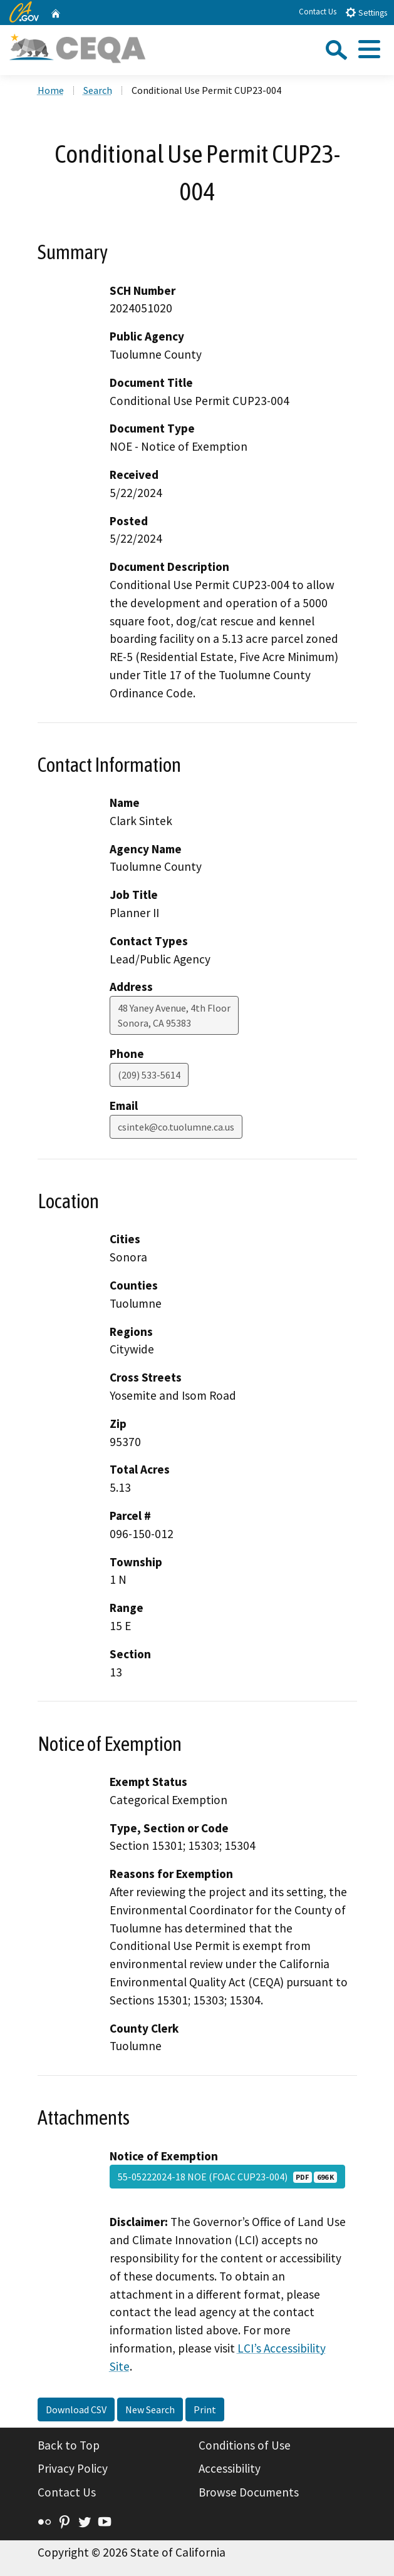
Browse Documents (249, 2492)
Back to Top (69, 2445)
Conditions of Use (245, 2445)
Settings (366, 12)
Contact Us (317, 11)
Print (205, 2409)
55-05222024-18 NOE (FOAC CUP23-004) (227, 2176)
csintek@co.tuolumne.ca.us (176, 1127)
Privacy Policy (73, 2468)
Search (97, 90)
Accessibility (230, 2468)
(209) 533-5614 (149, 1075)
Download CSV (76, 2409)
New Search (150, 2409)
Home (51, 90)
